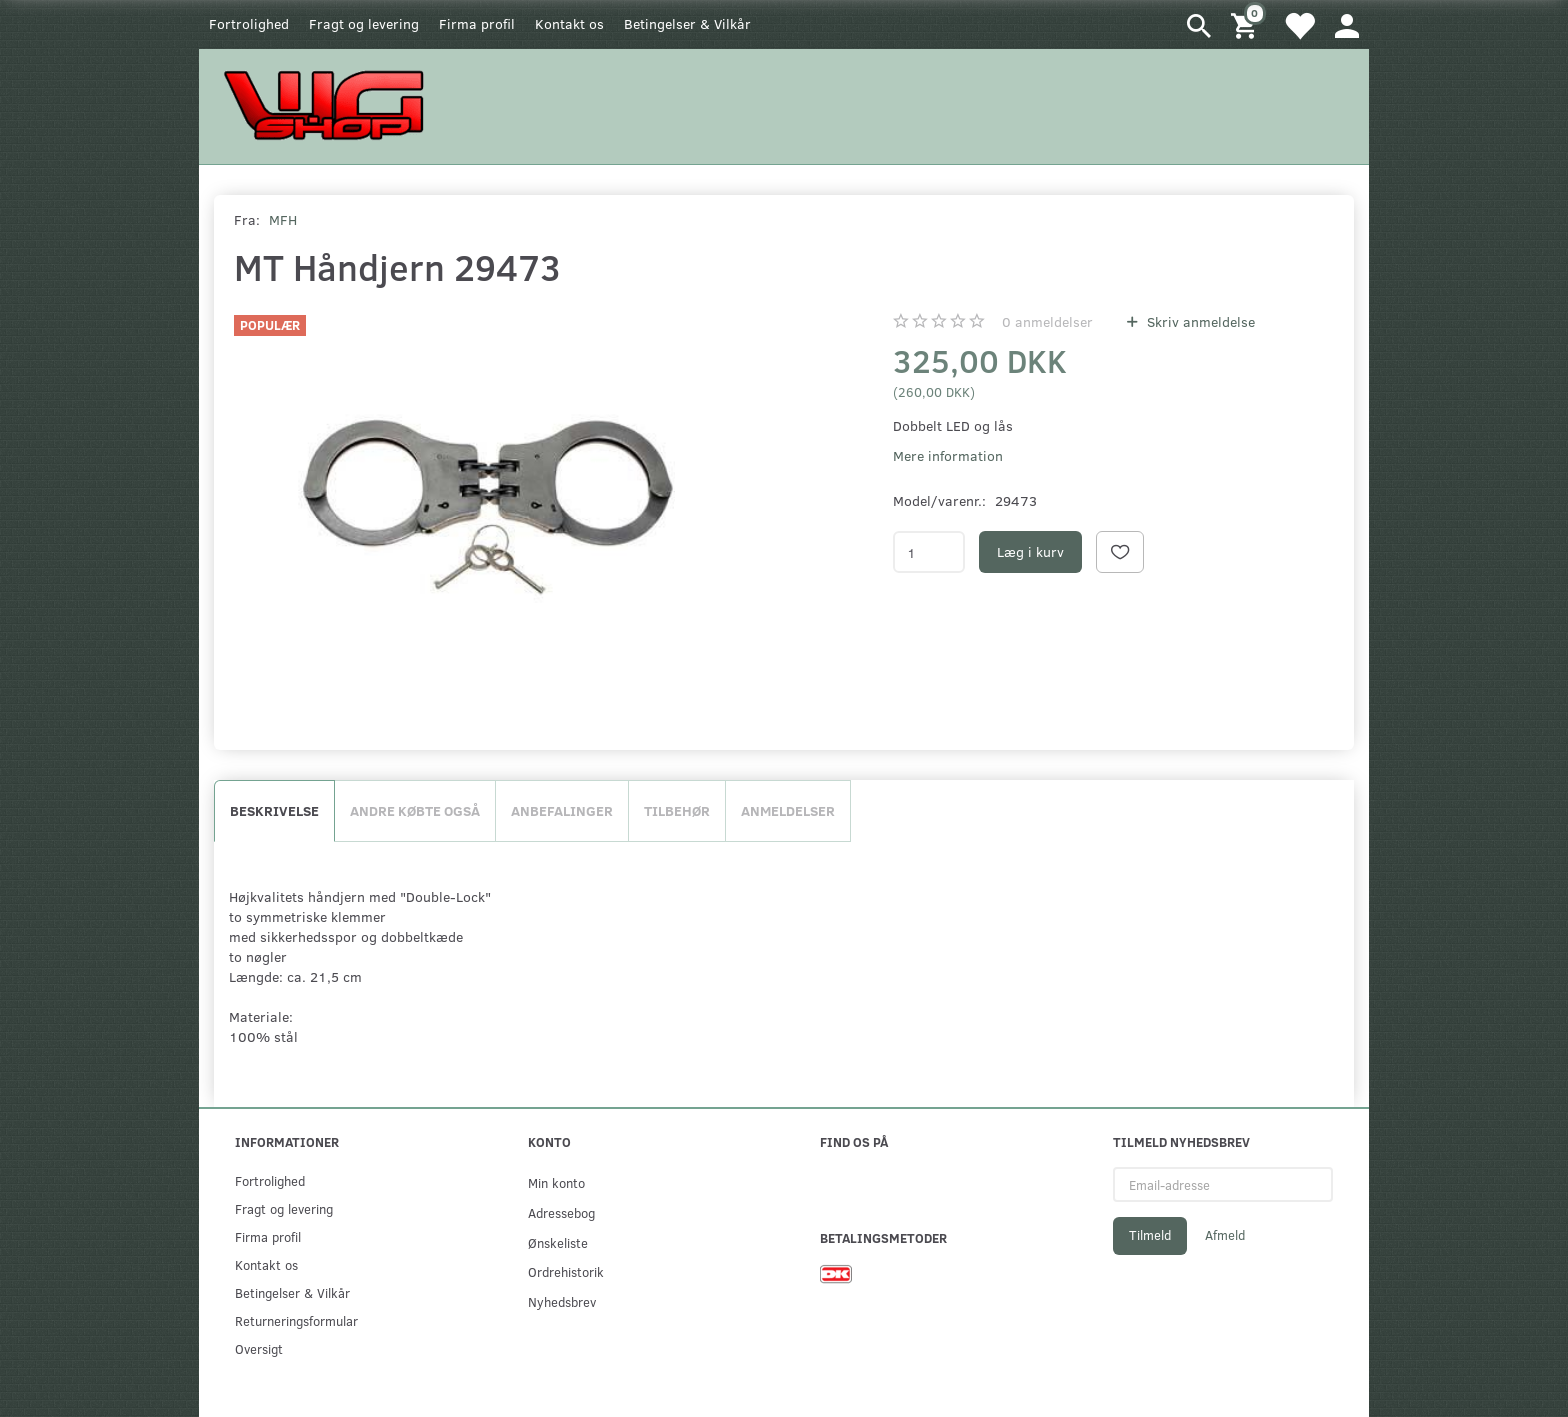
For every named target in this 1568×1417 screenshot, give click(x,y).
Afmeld (1225, 1235)
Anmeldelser (788, 810)
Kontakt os (569, 23)
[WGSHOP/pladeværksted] (329, 104)
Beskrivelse (274, 810)
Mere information (948, 455)
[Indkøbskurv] (1247, 24)
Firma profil (477, 23)
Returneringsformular (296, 1320)
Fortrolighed (249, 23)
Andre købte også (415, 810)
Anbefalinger (562, 810)
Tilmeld (1150, 1235)
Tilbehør (677, 810)
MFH (283, 219)
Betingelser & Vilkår (687, 23)
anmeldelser (1047, 321)
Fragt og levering (364, 23)
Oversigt (259, 1348)
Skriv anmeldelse (1199, 321)
